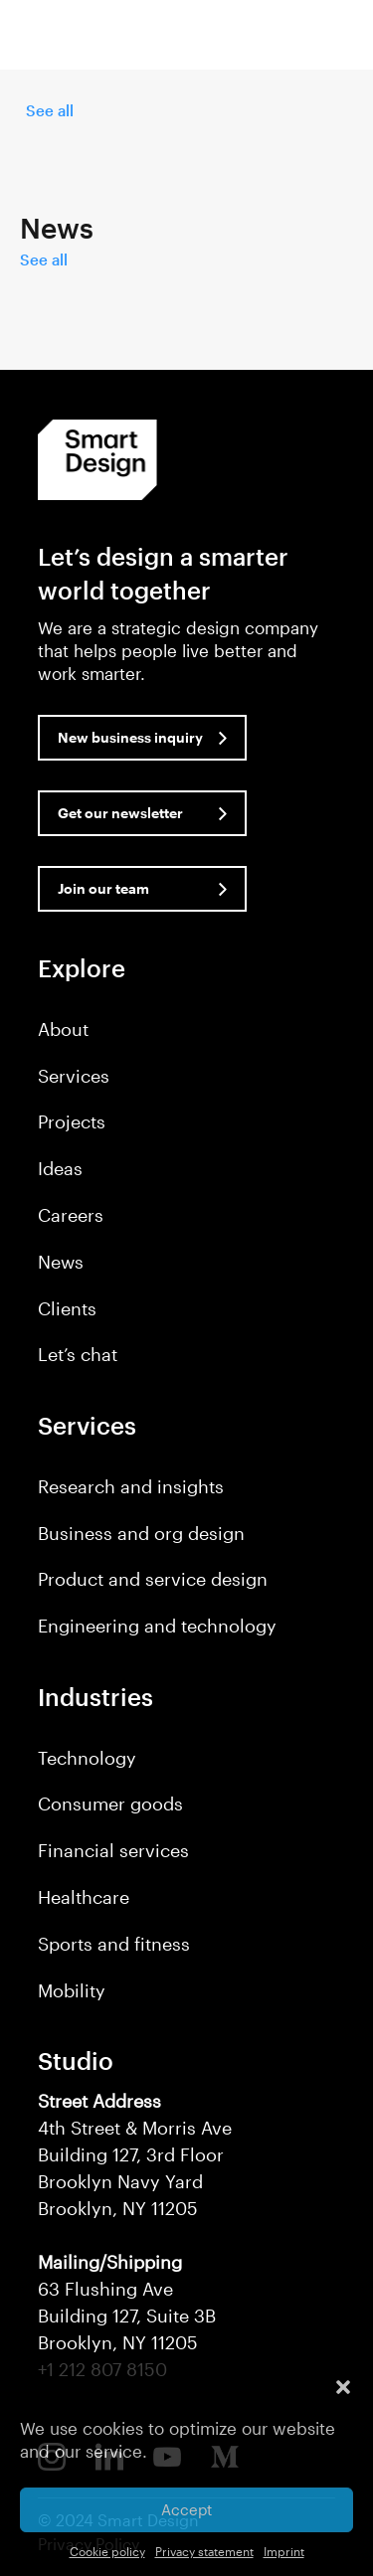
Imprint (284, 2551)
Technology (87, 1758)
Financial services (113, 1850)
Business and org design (141, 1533)
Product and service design (153, 1579)
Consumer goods (110, 1803)
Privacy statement (204, 2551)
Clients (67, 1308)
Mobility (71, 1990)
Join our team (103, 888)
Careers (70, 1215)
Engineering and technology (157, 1625)
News (61, 1262)
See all (50, 110)
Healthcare (83, 1897)
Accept (186, 2509)
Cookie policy (107, 2551)
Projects (71, 1121)
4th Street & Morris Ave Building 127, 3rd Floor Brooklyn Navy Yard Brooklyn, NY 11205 (135, 2154)
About (63, 1029)
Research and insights (131, 1486)
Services (73, 1076)
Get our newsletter (120, 812)
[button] (343, 2387)
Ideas (60, 1168)
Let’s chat (77, 1354)
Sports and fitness (114, 1944)
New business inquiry (130, 737)
